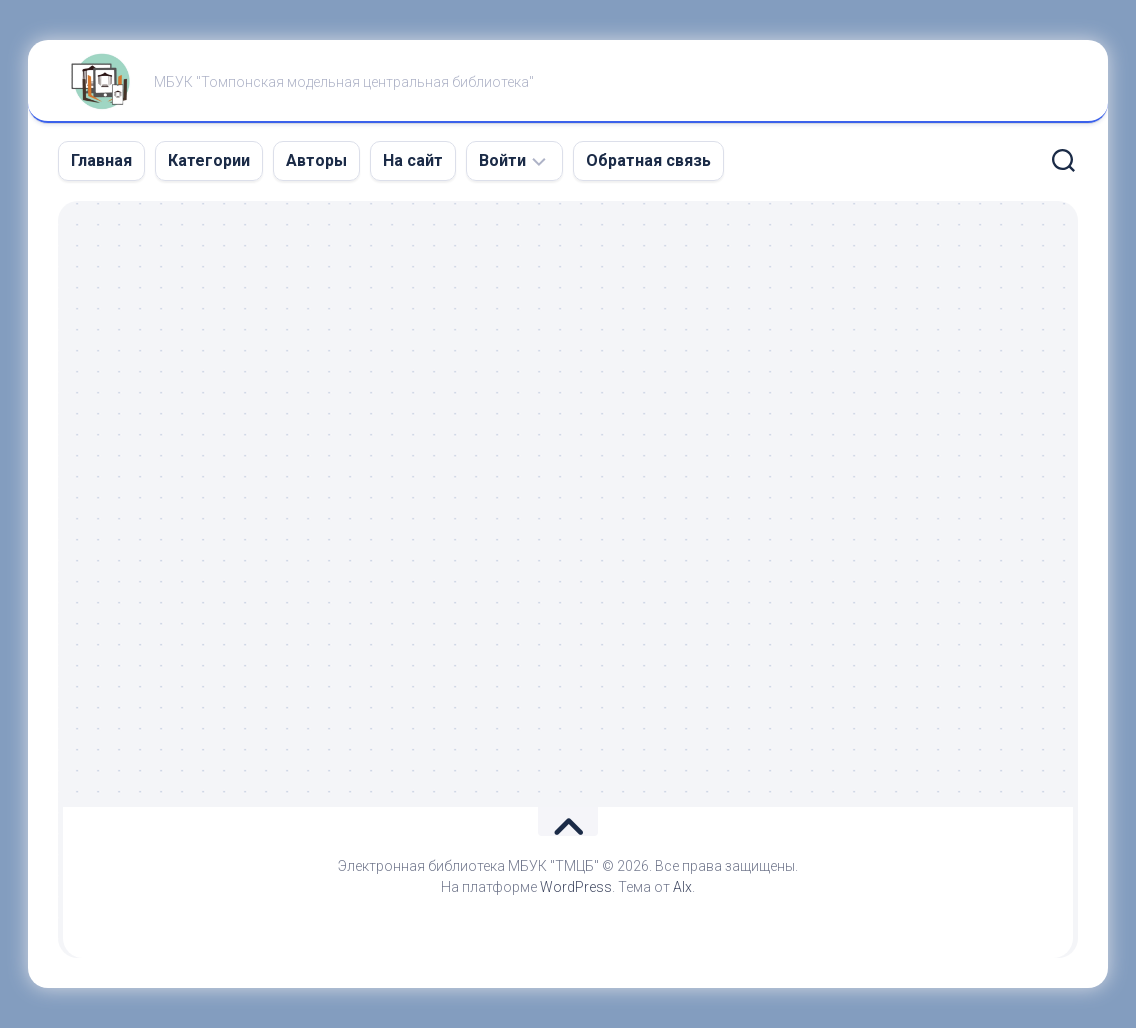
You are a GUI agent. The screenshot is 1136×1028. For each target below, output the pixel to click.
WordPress (576, 887)
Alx (682, 887)
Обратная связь (648, 160)
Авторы (316, 160)
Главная (101, 160)
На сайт (413, 160)
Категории (209, 160)
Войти (502, 160)
